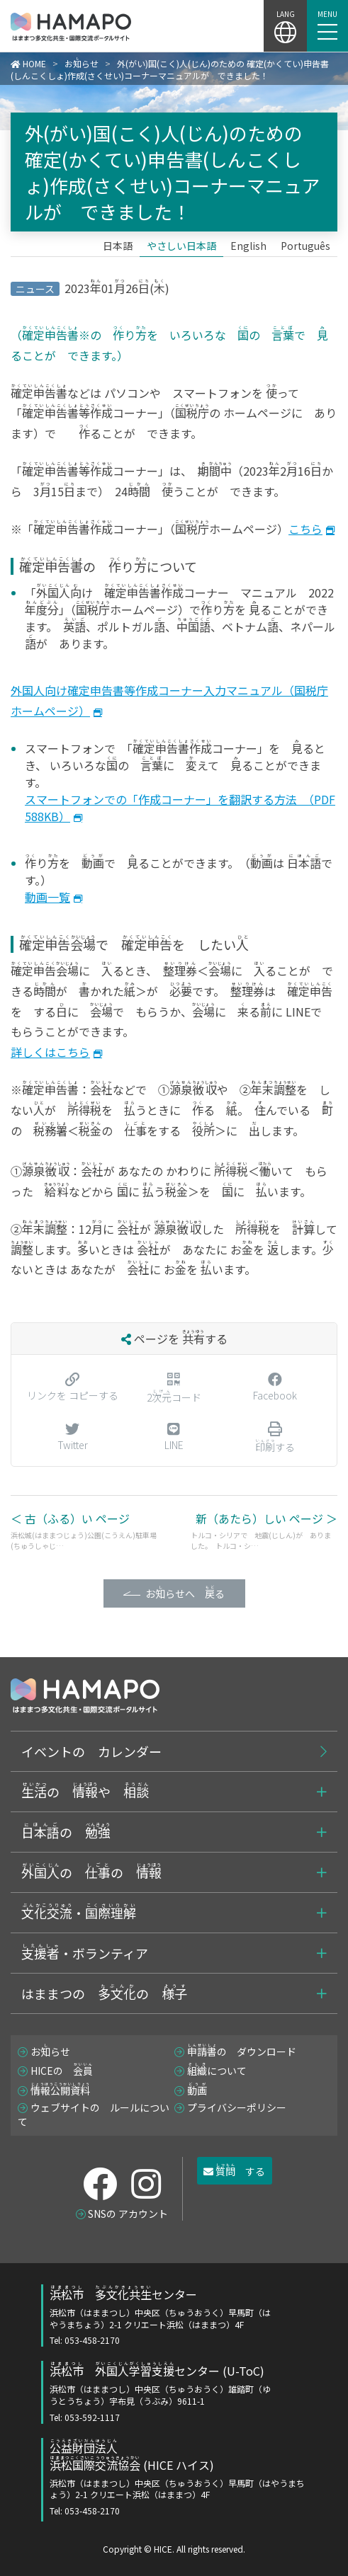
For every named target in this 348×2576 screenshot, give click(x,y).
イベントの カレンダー (91, 1751)
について (217, 2070)
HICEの (61, 2070)
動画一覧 (47, 896)
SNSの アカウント (128, 2213)
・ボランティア (84, 1952)
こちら (305, 528)
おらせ (50, 2051)
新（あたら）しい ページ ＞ (264, 1530)
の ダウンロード (241, 2051)
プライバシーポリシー (236, 2107)
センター (164, 2316)
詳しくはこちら (50, 1051)
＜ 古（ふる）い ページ (84, 1530)
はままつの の (104, 1993)
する (234, 2170)
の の (91, 1872)
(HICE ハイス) (178, 2478)
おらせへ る (185, 1592)
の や (85, 1791)
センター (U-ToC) (164, 2392)
